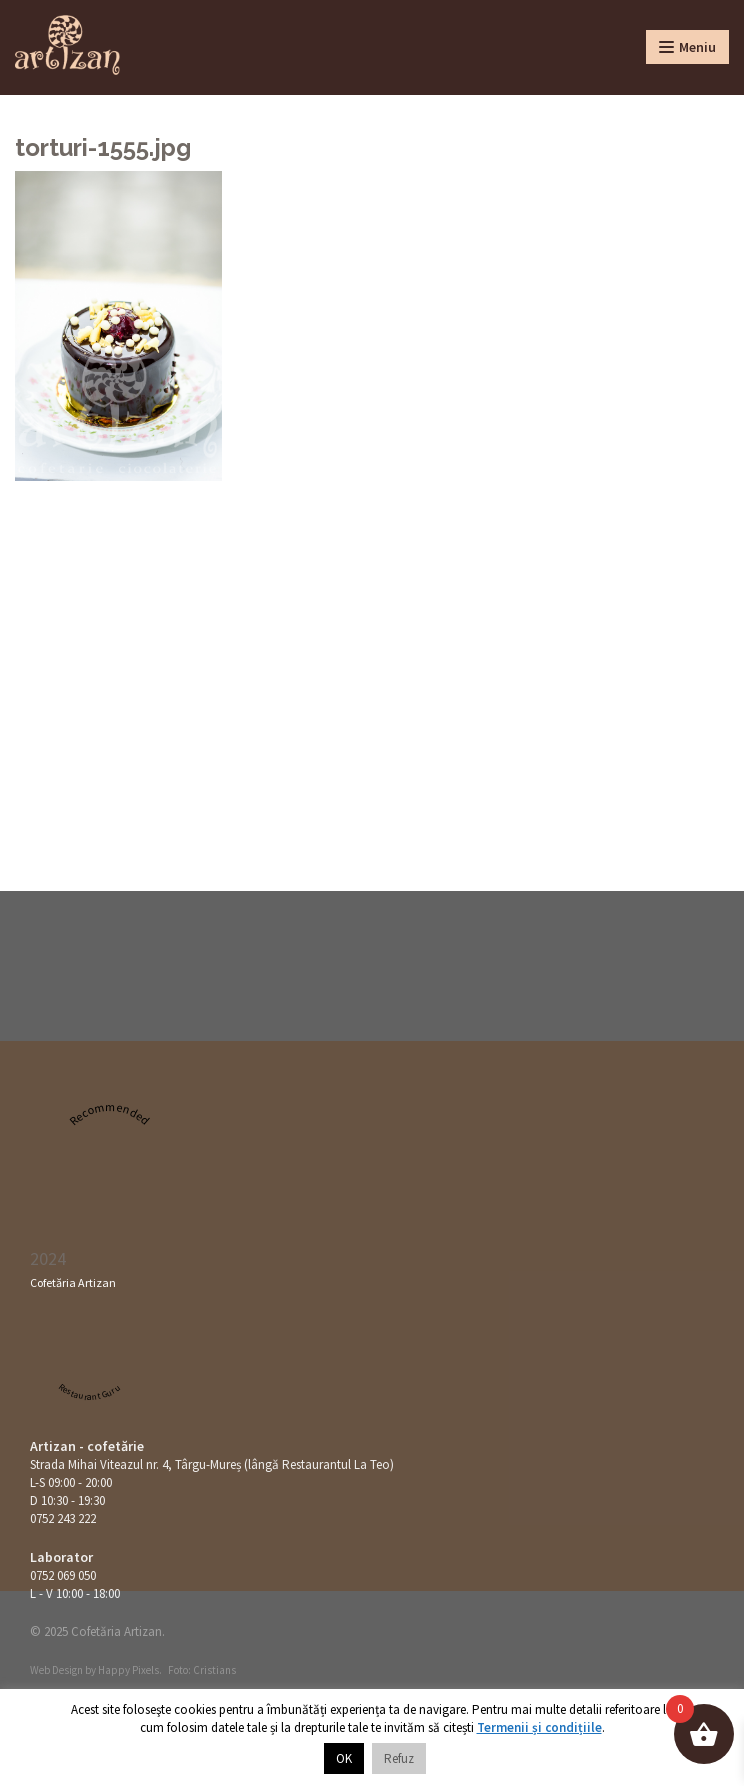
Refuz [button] (399, 1758)
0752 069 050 (63, 1575)
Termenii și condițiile (539, 1727)
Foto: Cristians (202, 1670)
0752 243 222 (63, 1518)
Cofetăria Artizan (73, 1282)
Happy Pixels (128, 1670)
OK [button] (344, 1758)
